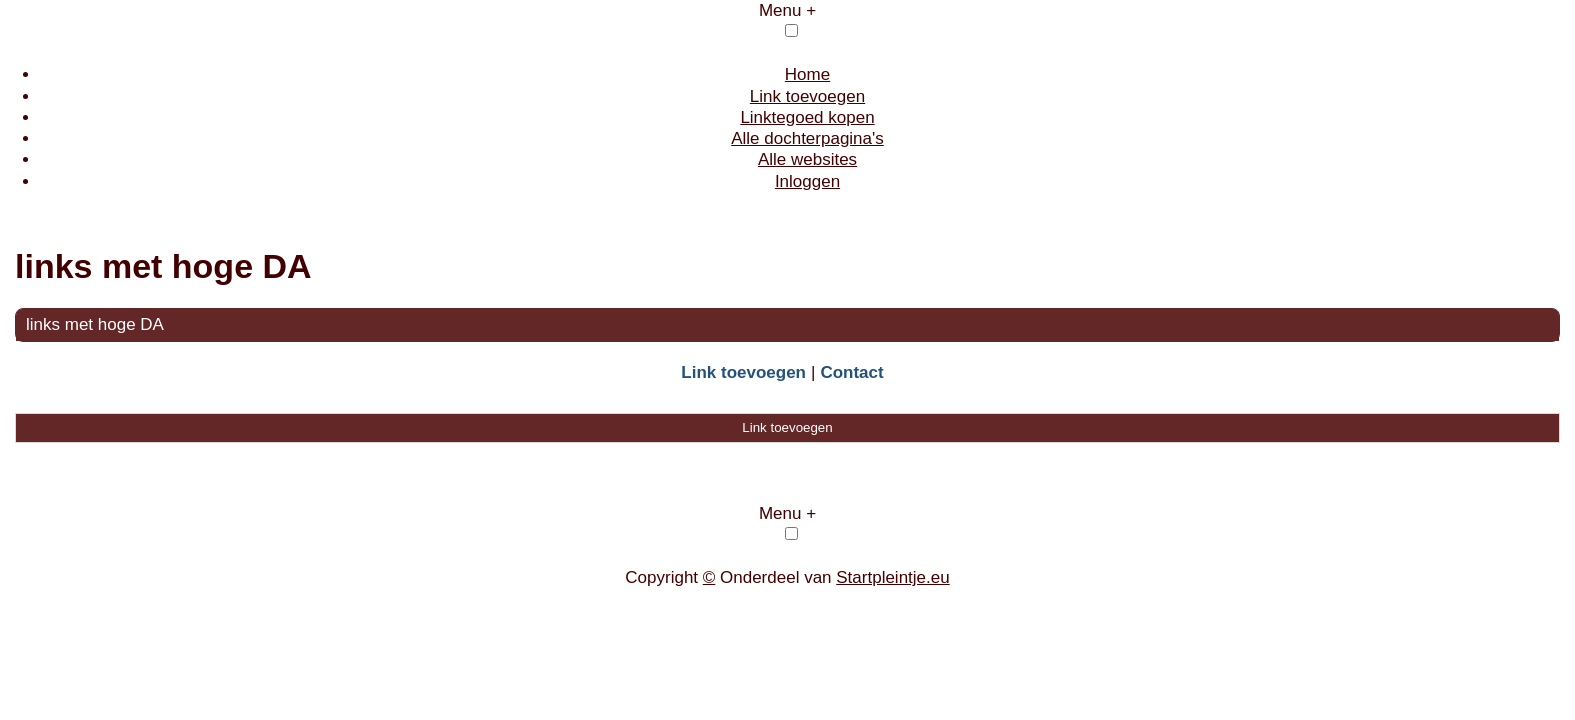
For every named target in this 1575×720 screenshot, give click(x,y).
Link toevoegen (807, 96)
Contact (851, 372)
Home (807, 74)
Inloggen (807, 181)
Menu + (787, 10)
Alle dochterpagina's (807, 138)
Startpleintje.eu (892, 577)
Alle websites (807, 159)
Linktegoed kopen (807, 117)
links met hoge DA (95, 324)
